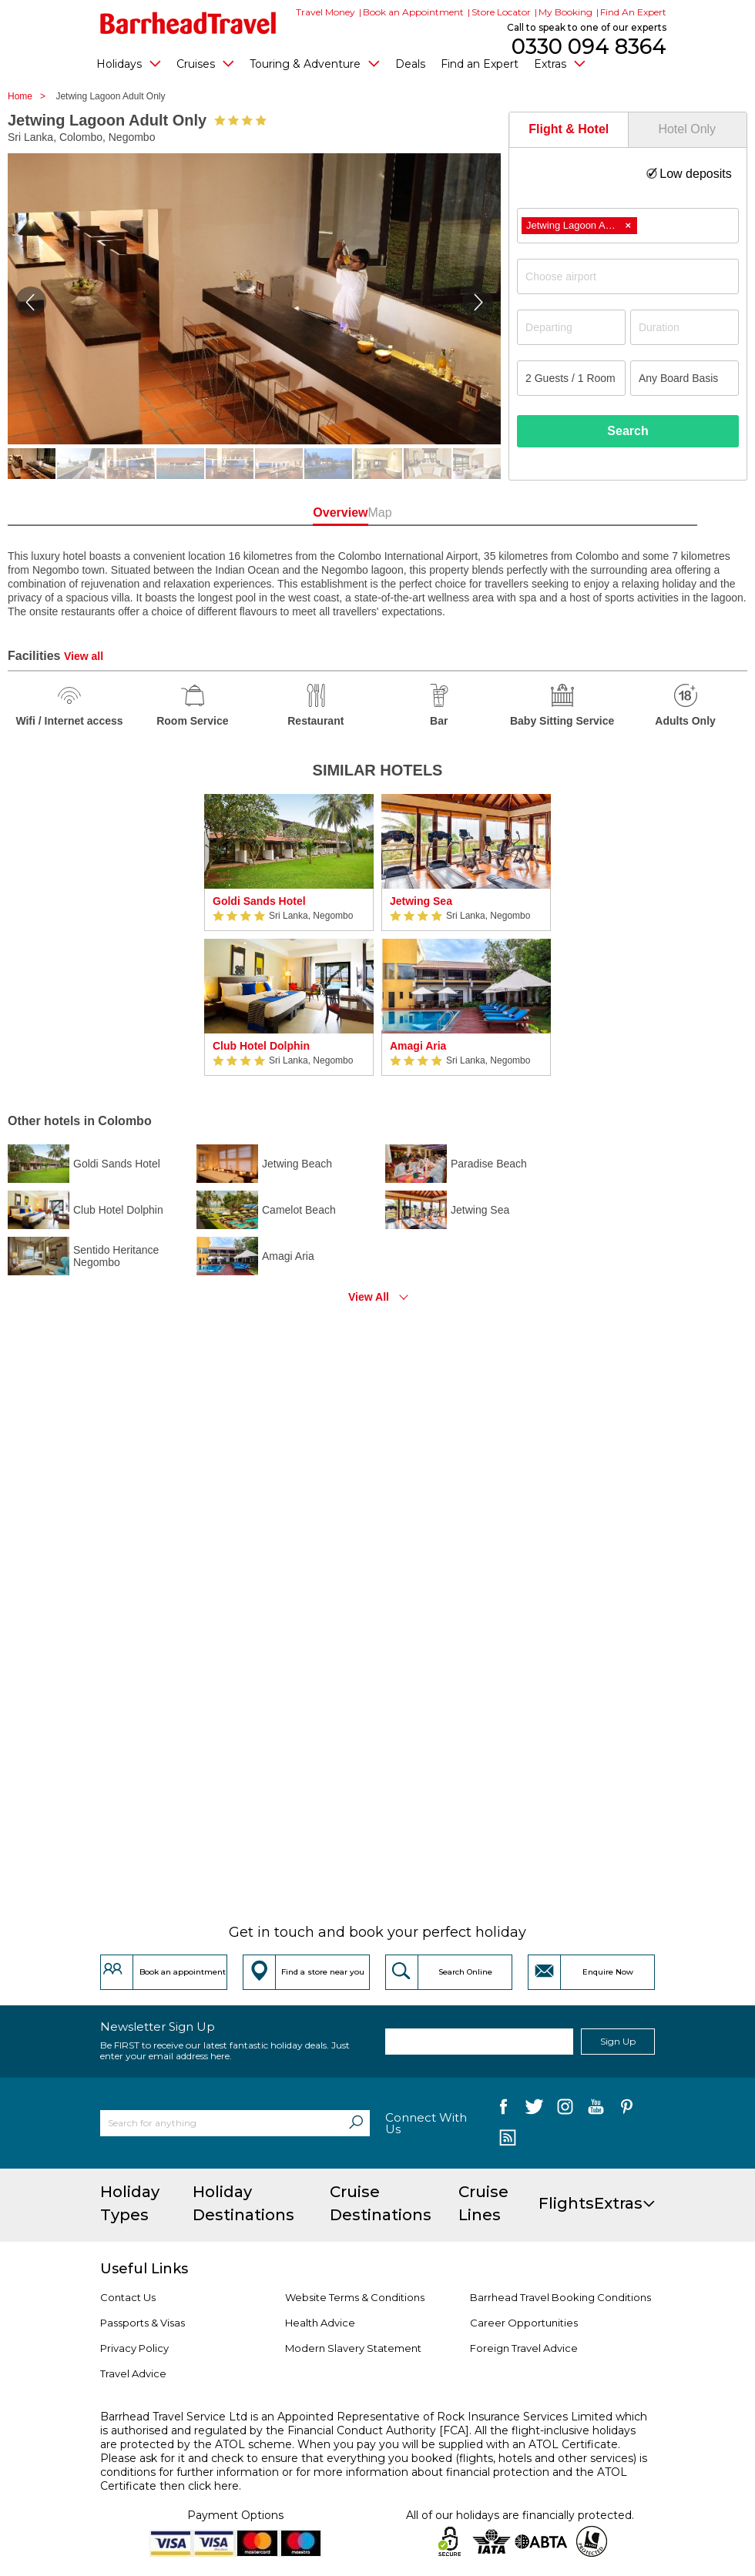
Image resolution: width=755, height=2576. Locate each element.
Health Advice (320, 2322)
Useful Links (144, 2268)
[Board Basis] (684, 378)
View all (83, 656)
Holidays (128, 63)
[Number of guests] (571, 378)
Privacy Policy (134, 2348)
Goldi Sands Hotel (259, 901)
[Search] (356, 2123)
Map (444, 512)
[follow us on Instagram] (565, 2109)
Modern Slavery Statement (353, 2348)
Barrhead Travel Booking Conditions (560, 2297)
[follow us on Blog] (507, 2139)
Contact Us (128, 2297)
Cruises (205, 63)
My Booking (565, 12)
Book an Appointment (413, 12)
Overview (311, 512)
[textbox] (635, 276)
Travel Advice (133, 2373)
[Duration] (684, 327)
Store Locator (501, 12)
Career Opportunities (524, 2322)
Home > (30, 96)
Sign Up (618, 2041)
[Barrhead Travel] (188, 23)
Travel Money (325, 12)
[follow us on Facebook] (503, 2109)
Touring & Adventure (315, 63)
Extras (560, 63)
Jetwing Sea (421, 901)
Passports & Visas (142, 2322)
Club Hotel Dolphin (261, 1046)
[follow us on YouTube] (595, 2109)
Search (627, 430)
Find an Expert (479, 64)
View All (368, 1297)
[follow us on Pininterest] (626, 2109)
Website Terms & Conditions (354, 2297)
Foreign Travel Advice (524, 2348)
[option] (289, 935)
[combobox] (628, 225)
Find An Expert (633, 12)
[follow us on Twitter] (534, 2109)
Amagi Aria (418, 1046)
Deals (410, 64)
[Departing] (571, 327)
